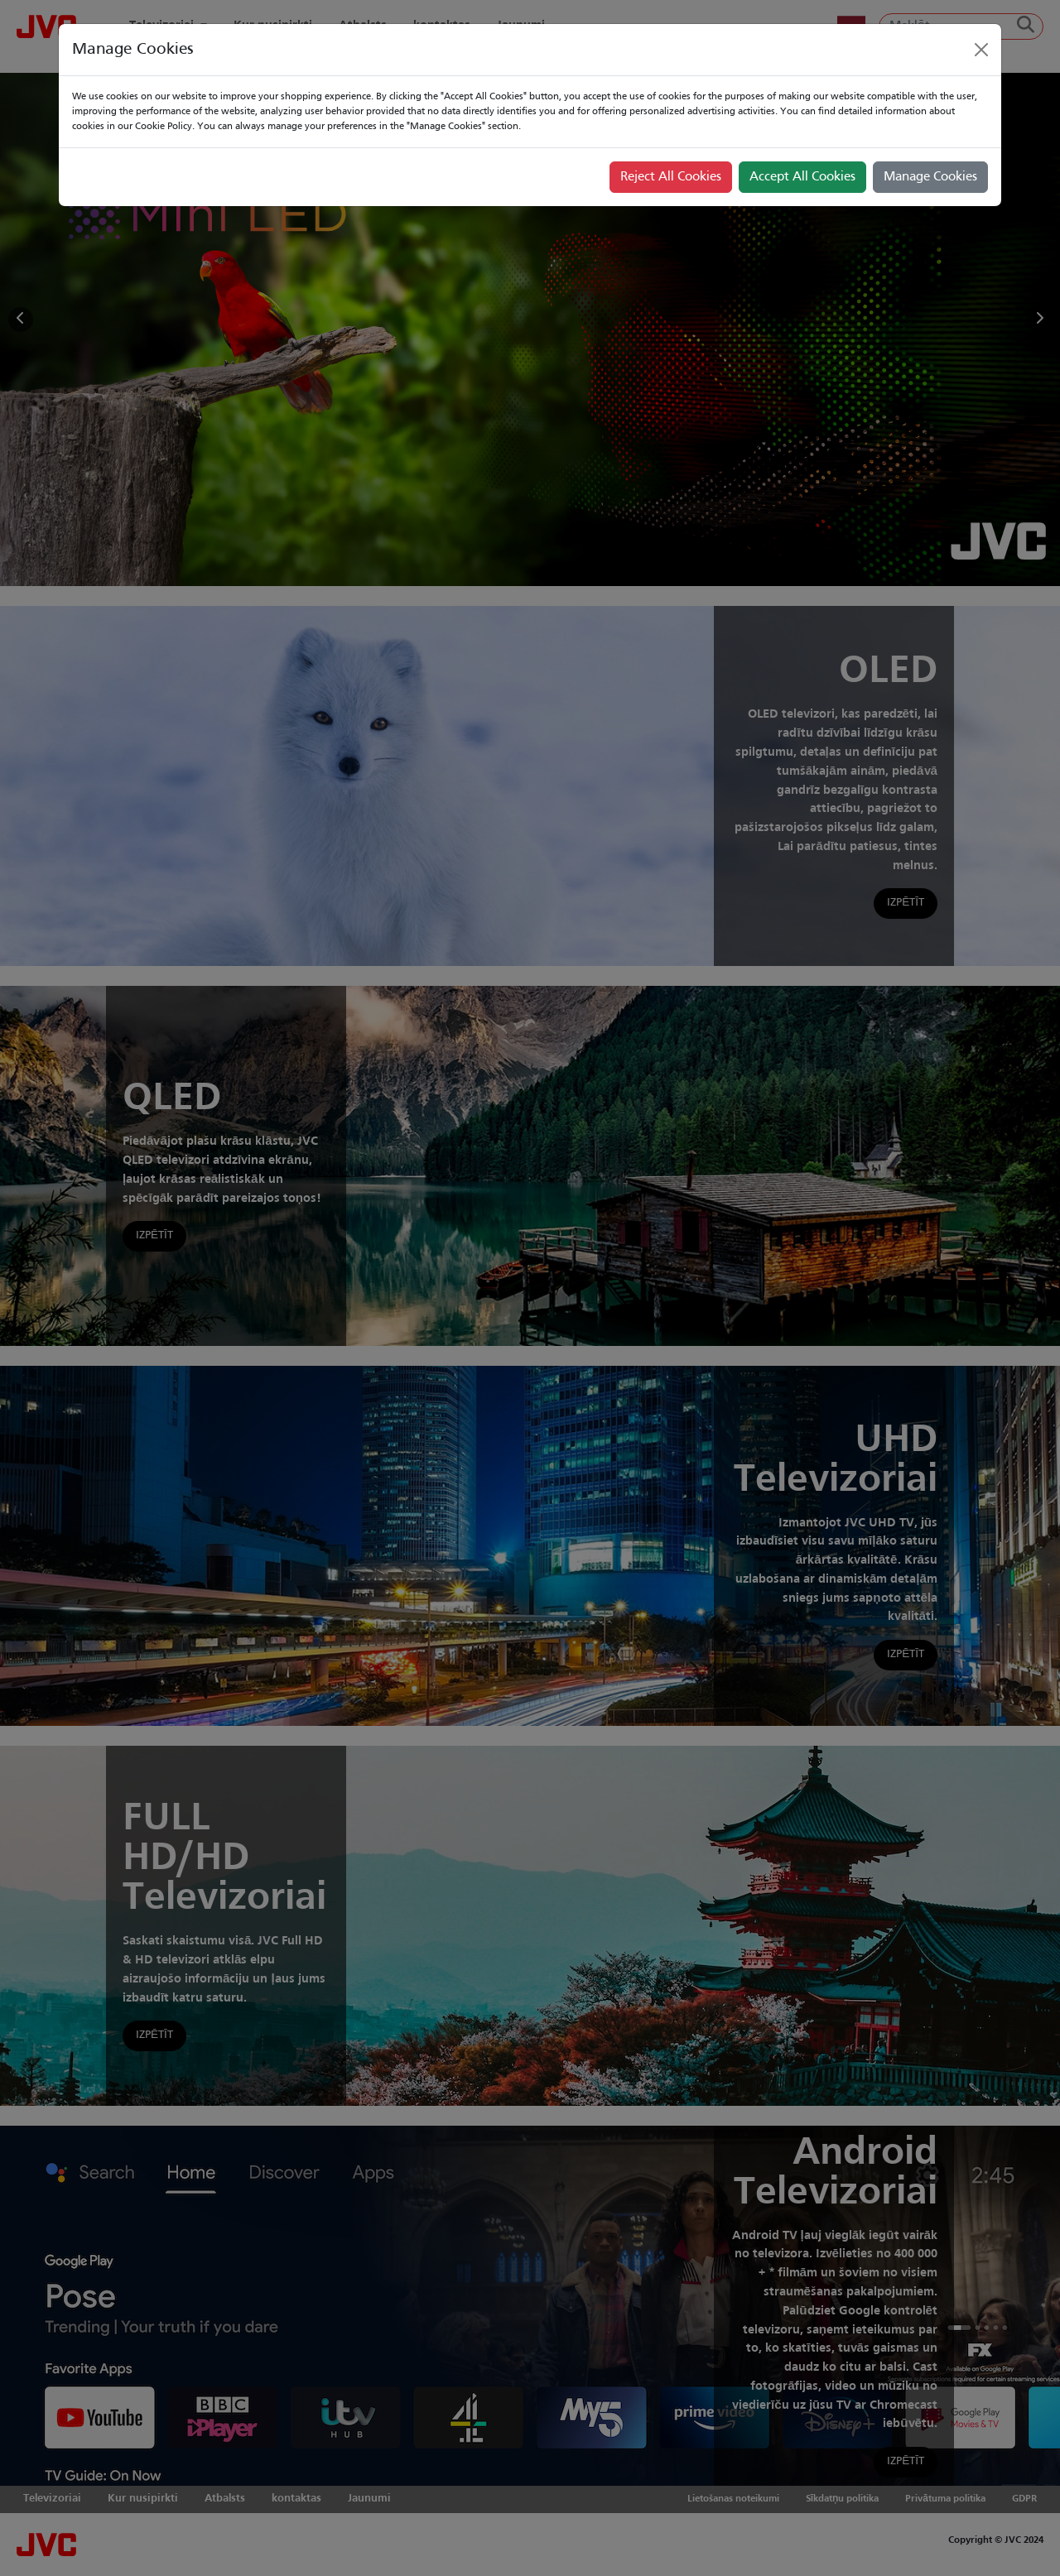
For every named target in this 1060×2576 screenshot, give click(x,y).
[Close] (981, 49)
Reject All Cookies (670, 177)
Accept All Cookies (802, 177)
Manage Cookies (930, 177)
